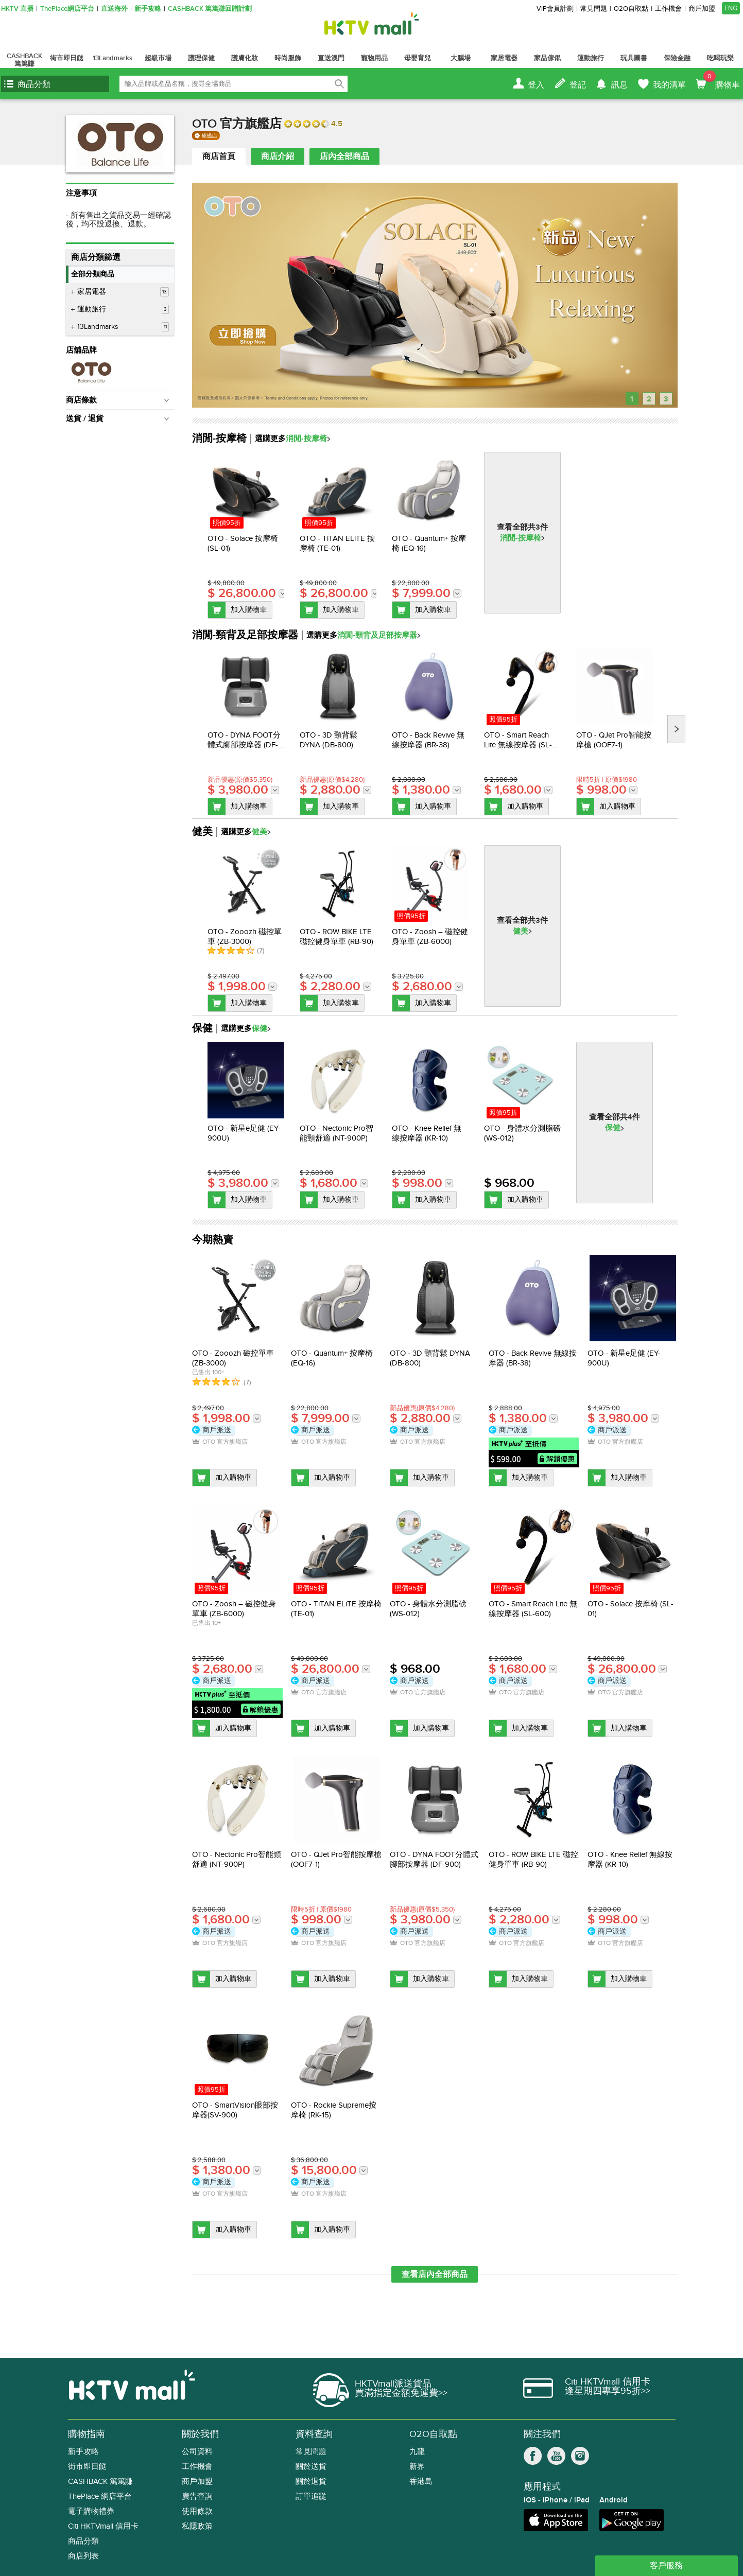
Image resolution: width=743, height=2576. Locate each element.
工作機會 (668, 9)
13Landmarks (123, 326)
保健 (612, 1128)
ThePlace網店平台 (67, 9)
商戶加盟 (701, 9)
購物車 (721, 80)
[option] (246, 535)
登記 (577, 85)
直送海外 (114, 9)
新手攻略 (147, 9)
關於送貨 (311, 2466)
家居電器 (123, 291)
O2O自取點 (631, 9)
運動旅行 (123, 309)
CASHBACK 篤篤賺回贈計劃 (210, 9)
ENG (730, 8)
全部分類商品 (92, 274)
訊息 (619, 85)
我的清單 (669, 85)
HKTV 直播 (17, 9)
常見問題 (593, 9)
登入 (536, 85)
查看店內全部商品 (435, 2274)
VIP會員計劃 (555, 9)
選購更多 (290, 439)
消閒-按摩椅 (520, 538)
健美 (520, 931)
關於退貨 (311, 2481)
